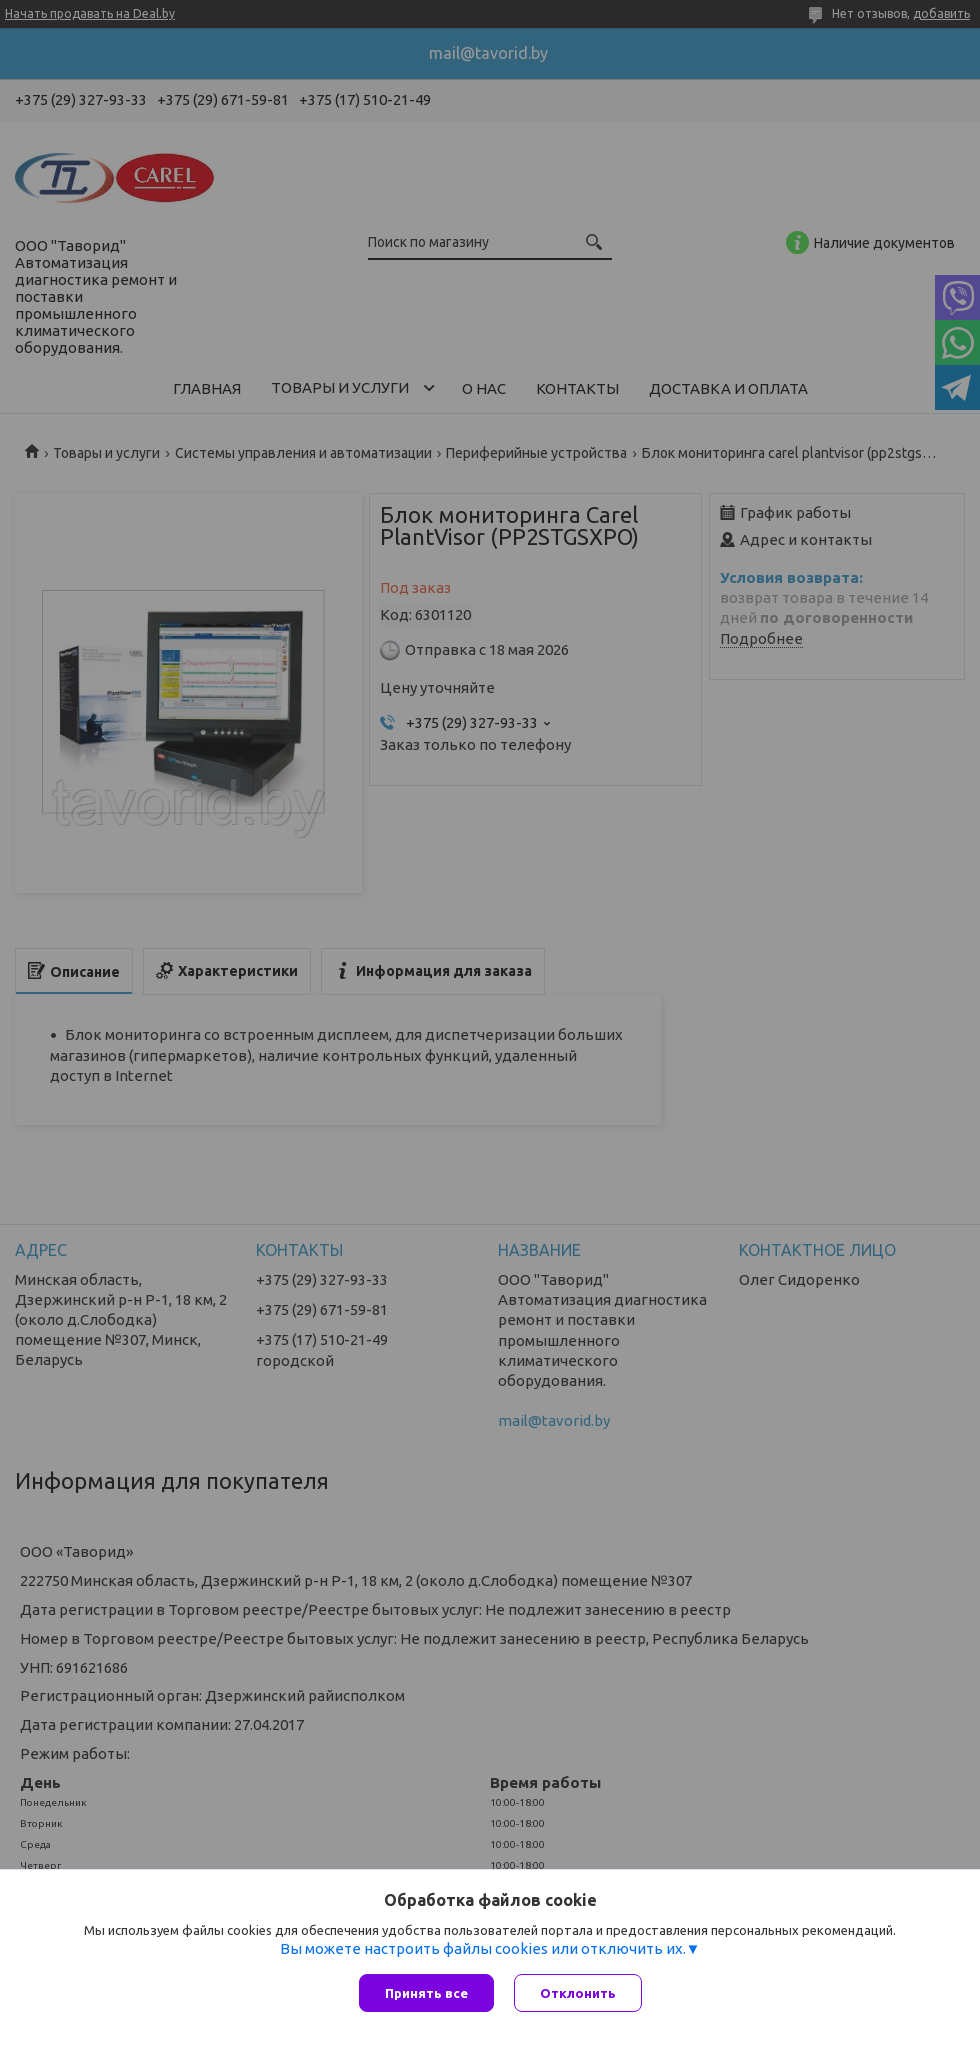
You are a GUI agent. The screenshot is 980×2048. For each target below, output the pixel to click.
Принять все (426, 1993)
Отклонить (578, 1993)
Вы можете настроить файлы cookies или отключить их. (483, 1948)
